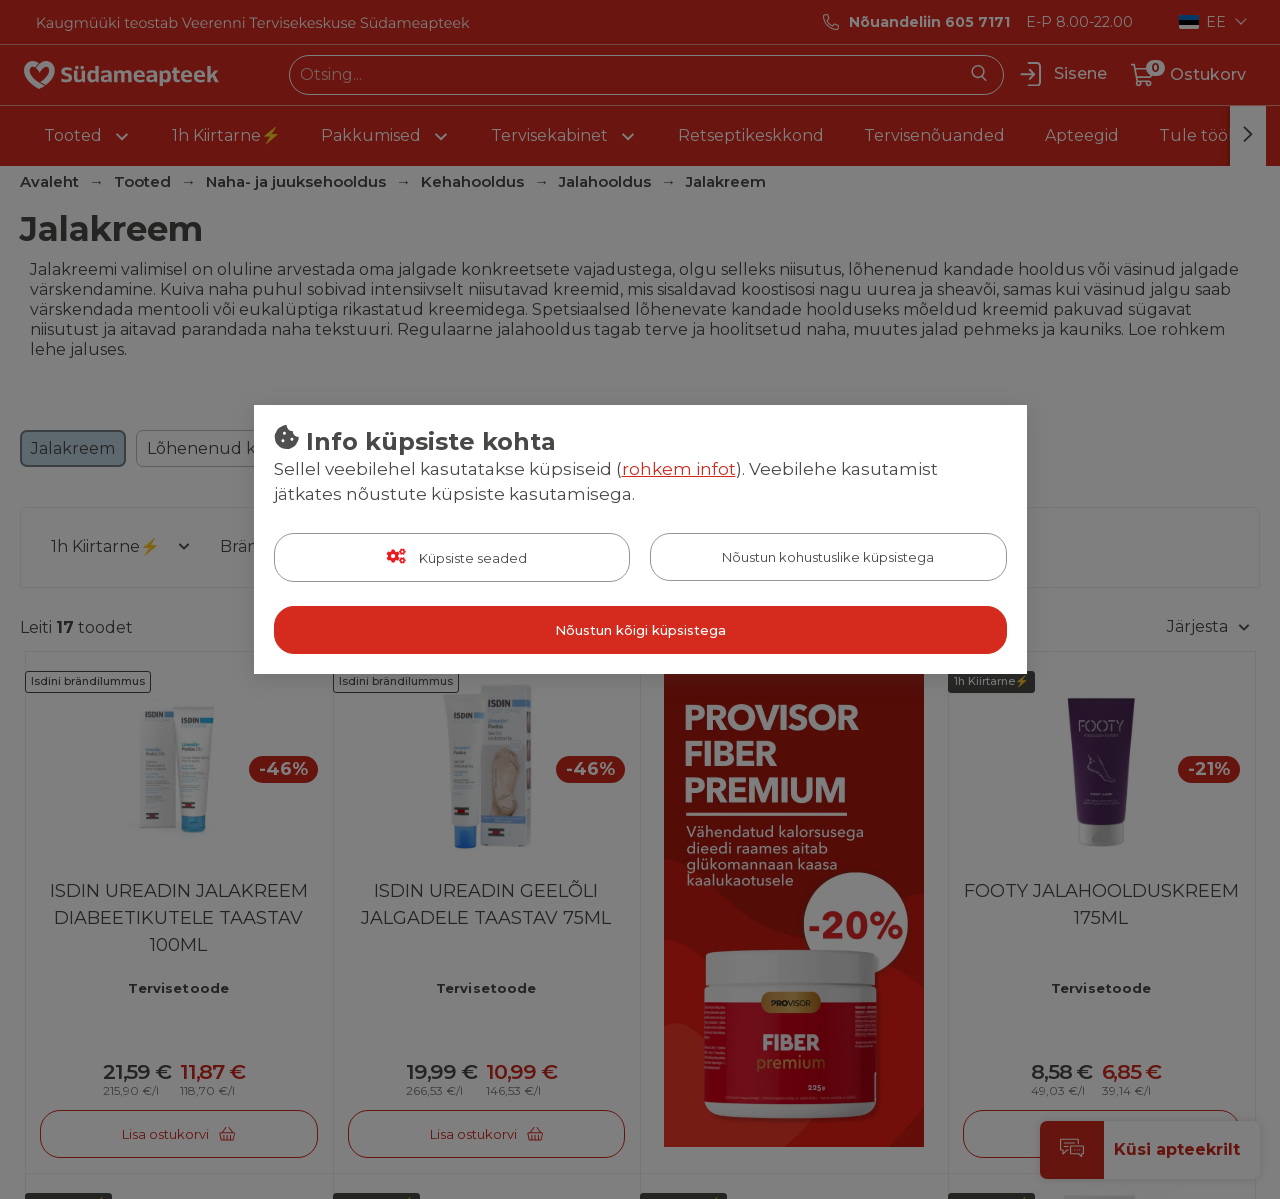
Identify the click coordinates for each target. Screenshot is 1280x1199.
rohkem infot (679, 469)
